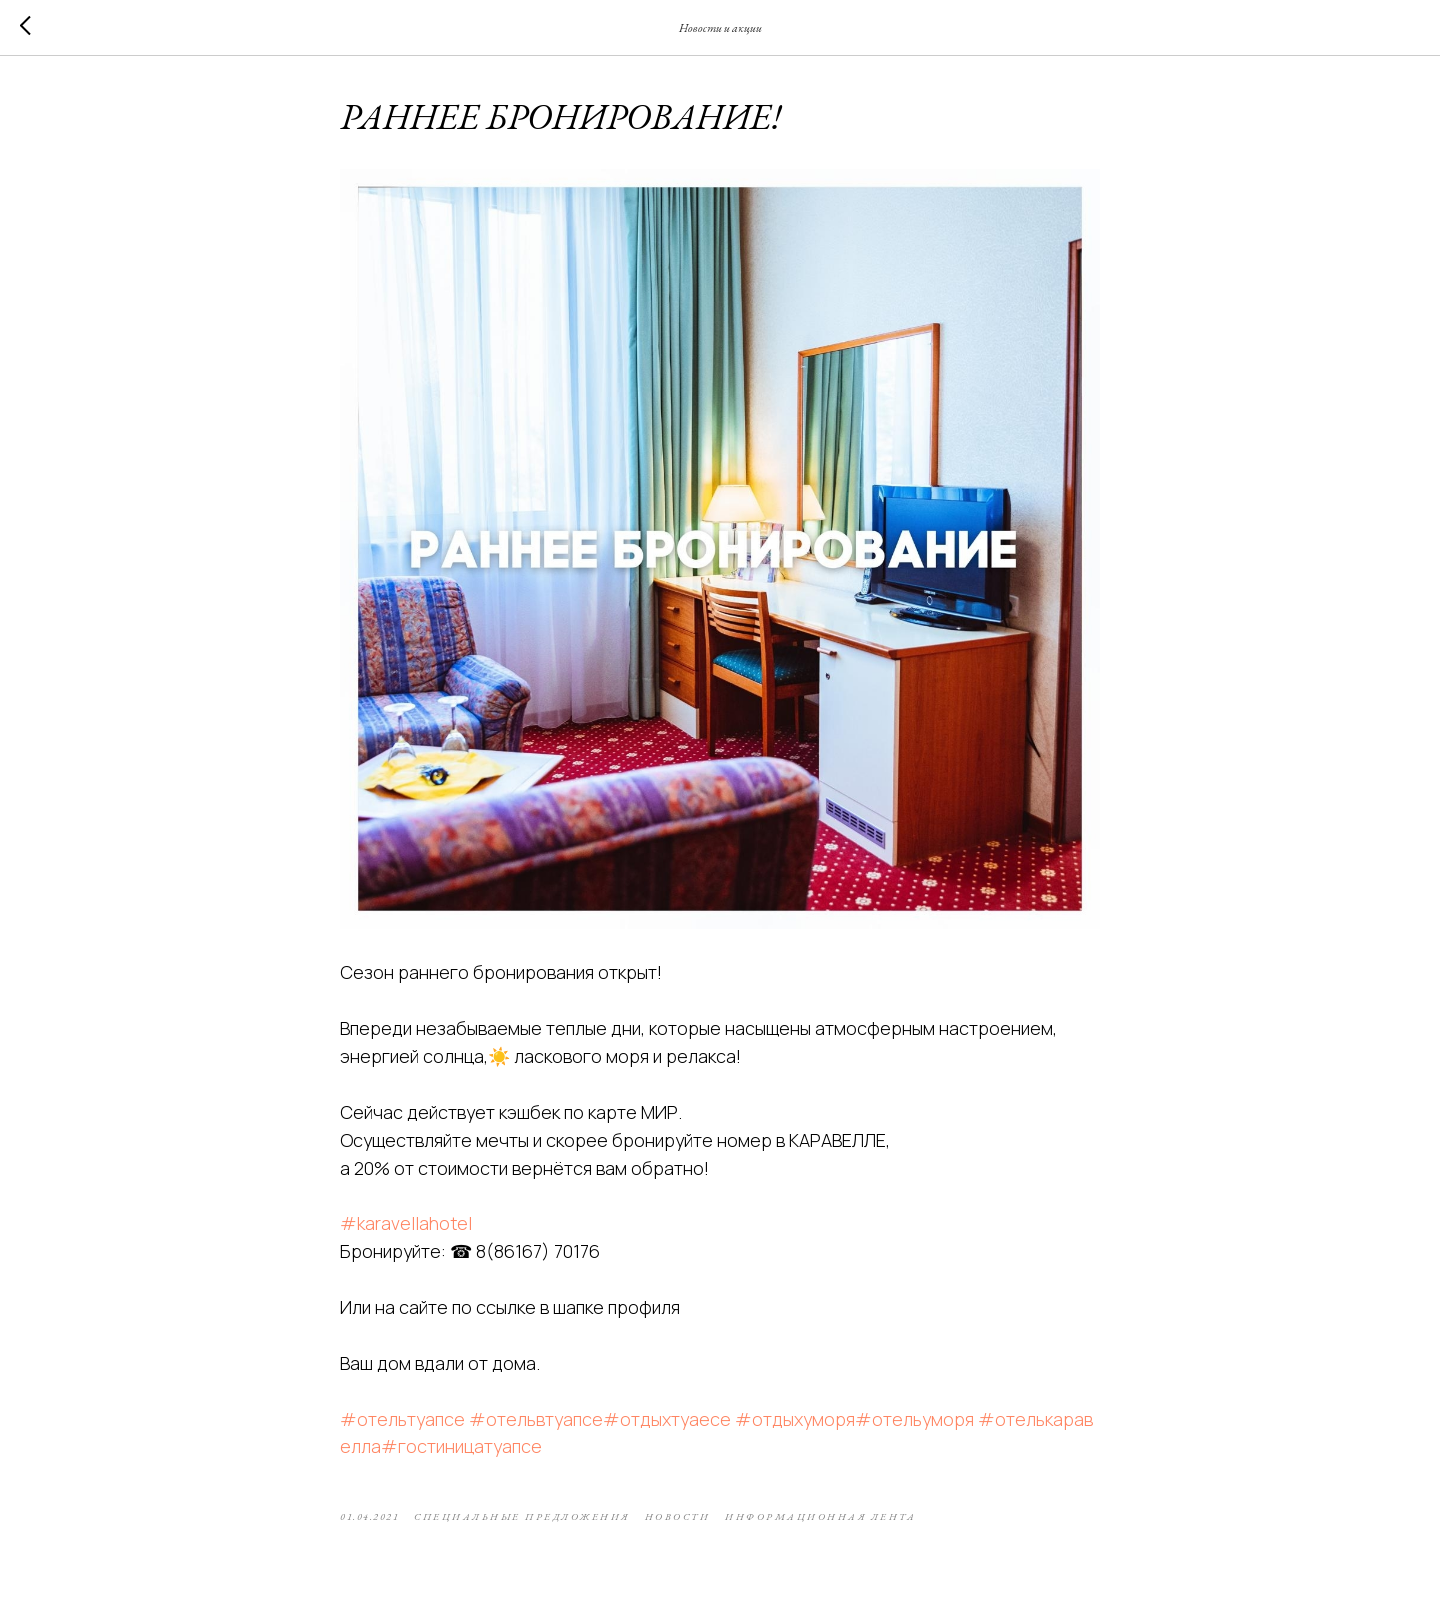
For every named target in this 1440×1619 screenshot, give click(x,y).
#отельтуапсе (402, 1419)
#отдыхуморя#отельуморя (854, 1419)
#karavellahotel (406, 1223)
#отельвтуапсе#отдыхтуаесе (600, 1419)
